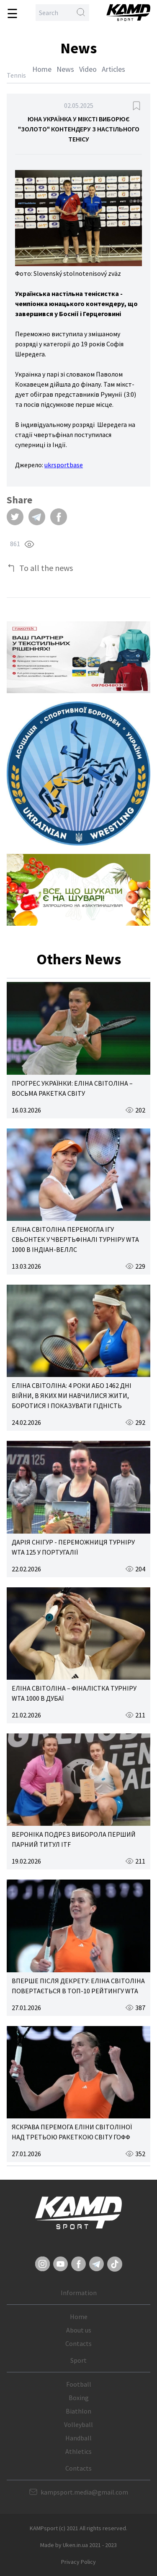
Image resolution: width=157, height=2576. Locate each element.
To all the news (46, 568)
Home (41, 69)
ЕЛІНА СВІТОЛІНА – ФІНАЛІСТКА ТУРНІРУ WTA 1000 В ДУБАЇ (74, 1693)
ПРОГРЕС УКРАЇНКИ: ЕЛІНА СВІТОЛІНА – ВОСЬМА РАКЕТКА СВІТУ (72, 1088)
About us (78, 2330)
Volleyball (78, 2424)
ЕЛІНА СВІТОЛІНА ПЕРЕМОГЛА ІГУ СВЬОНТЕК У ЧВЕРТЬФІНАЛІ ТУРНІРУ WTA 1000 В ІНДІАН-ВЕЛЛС (75, 1239)
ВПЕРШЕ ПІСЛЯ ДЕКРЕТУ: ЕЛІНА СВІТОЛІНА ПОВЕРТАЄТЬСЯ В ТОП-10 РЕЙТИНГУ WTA (78, 1986)
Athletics (78, 2451)
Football (78, 2384)
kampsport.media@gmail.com (84, 2492)
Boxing (79, 2397)
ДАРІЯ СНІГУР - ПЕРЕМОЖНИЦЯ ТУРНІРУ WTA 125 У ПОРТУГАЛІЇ (73, 1547)
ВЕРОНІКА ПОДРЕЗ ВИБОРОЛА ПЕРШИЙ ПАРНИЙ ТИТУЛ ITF (74, 1839)
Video (88, 69)
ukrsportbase (63, 465)
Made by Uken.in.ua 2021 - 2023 (78, 2545)
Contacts (78, 2343)
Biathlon (78, 2411)
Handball (78, 2438)
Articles (113, 69)
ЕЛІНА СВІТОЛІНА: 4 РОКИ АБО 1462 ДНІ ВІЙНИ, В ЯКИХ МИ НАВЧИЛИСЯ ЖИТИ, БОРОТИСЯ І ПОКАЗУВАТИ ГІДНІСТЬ (71, 1395)
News (65, 69)
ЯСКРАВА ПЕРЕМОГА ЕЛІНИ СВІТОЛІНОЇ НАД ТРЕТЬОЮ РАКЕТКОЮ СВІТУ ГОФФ (72, 2132)
